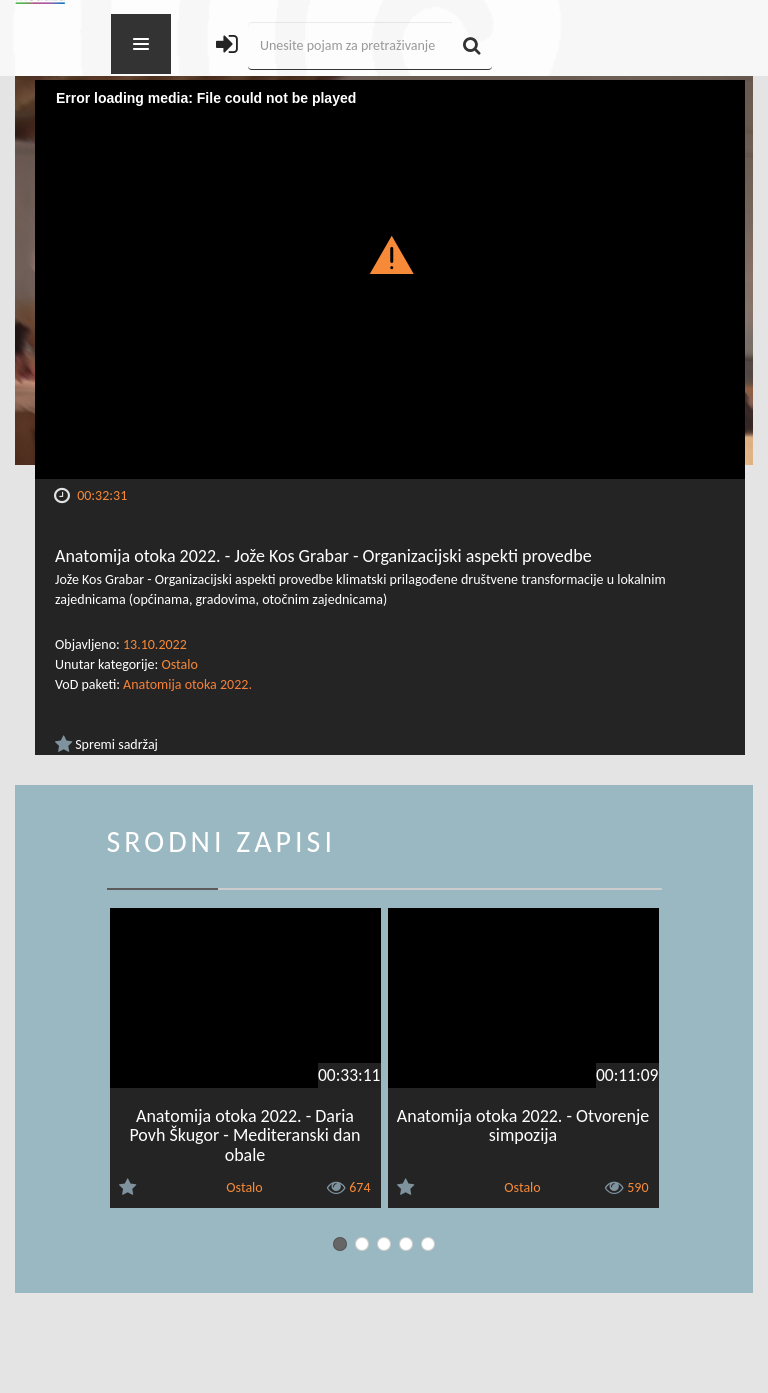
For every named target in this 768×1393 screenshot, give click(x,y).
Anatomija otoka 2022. (187, 684)
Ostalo (179, 664)
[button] (390, 254)
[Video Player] (390, 279)
